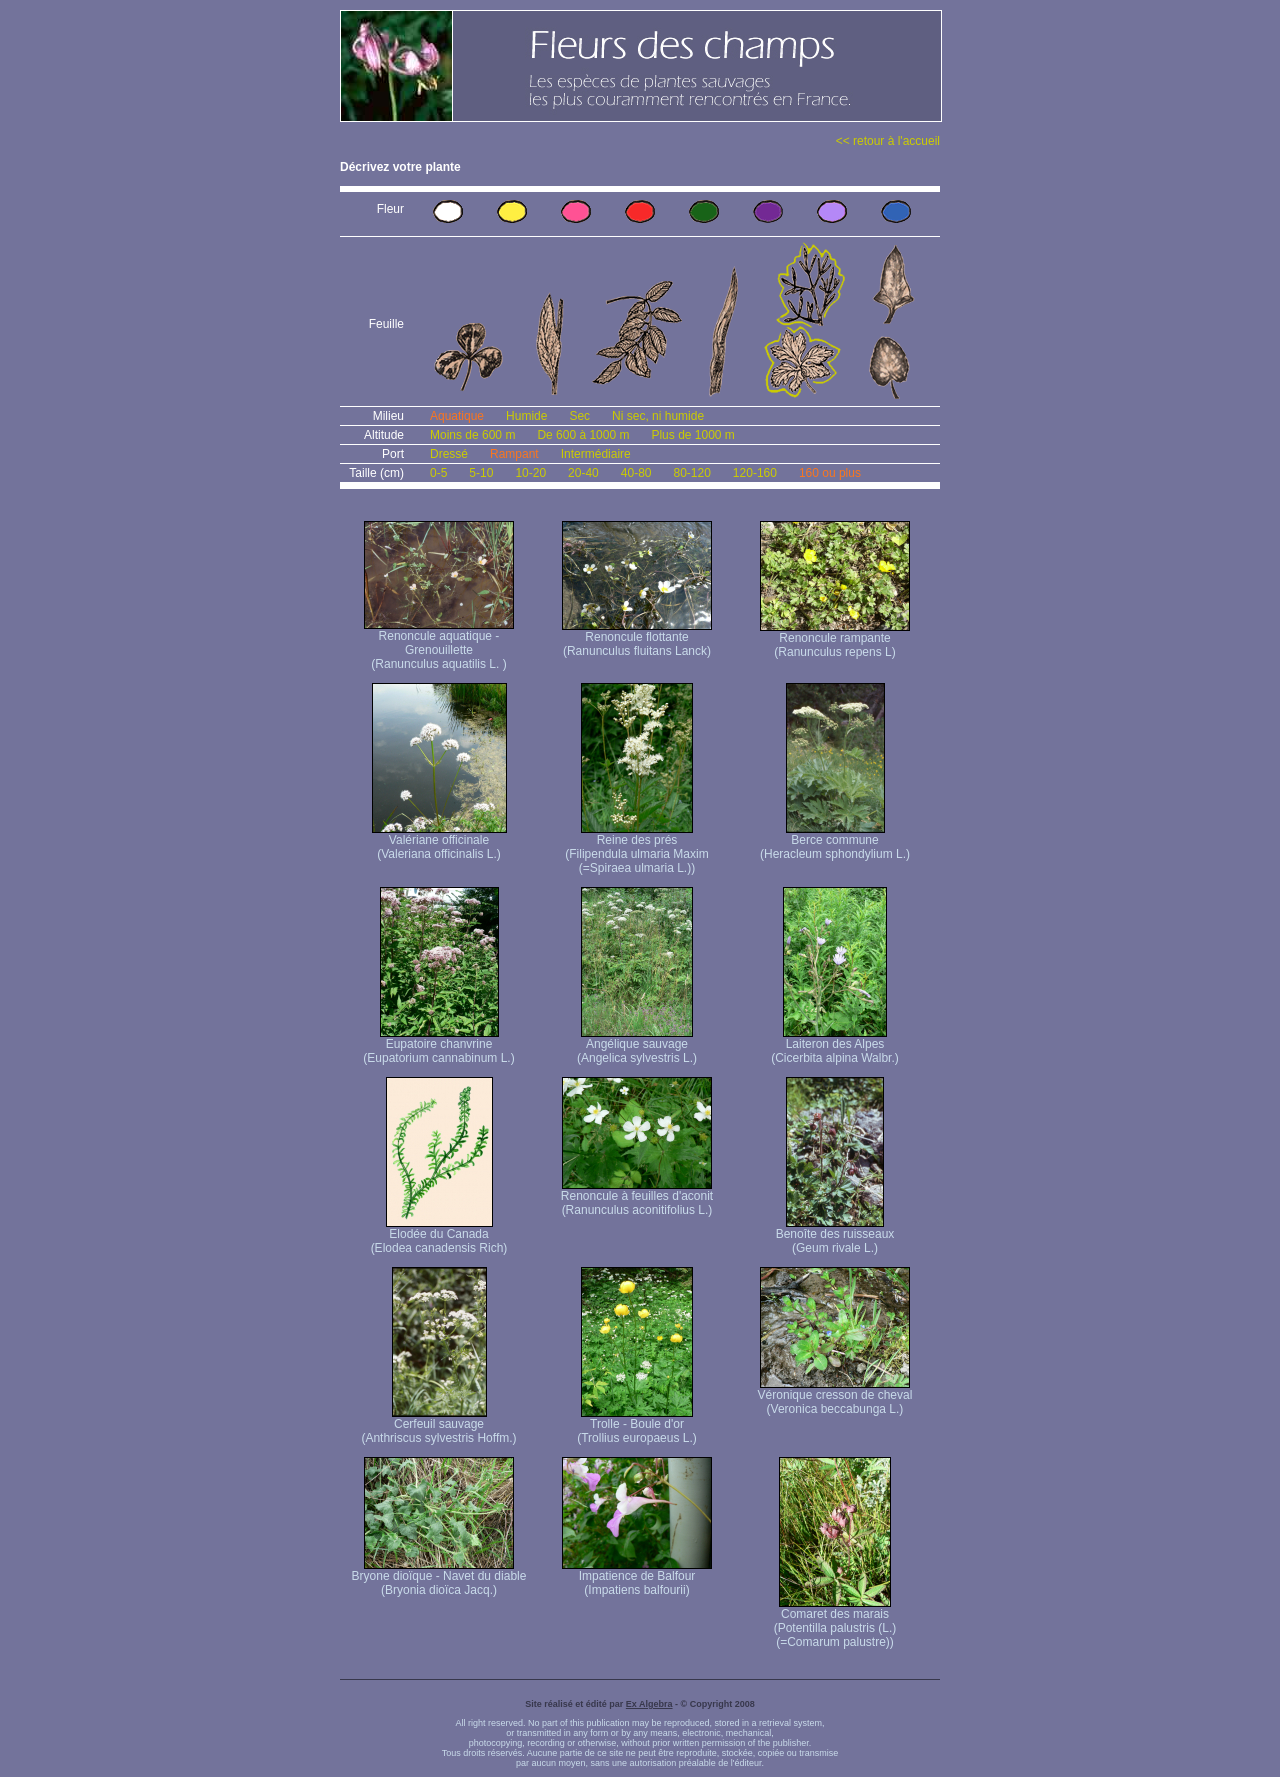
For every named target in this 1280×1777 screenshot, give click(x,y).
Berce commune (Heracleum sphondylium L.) (835, 841)
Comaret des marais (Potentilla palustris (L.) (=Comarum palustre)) (835, 1622)
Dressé (449, 454)
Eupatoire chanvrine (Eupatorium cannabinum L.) (438, 1045)
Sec (579, 416)
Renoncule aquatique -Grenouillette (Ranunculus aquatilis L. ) (439, 644)
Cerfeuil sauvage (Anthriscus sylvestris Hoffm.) (438, 1425)
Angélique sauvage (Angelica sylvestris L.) (637, 1045)
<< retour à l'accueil (888, 141)
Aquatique (457, 416)
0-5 (438, 473)
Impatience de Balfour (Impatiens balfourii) (637, 1577)
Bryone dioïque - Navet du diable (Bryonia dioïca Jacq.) (439, 1577)
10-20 (530, 473)
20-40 (583, 473)
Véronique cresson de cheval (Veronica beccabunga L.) (835, 1396)
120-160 (755, 473)
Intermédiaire (596, 454)
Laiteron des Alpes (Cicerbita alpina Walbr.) (835, 1045)
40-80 (636, 473)
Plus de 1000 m (692, 435)
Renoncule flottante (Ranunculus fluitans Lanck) (637, 638)
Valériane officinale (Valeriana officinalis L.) (439, 841)
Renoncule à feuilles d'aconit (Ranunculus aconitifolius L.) (637, 1197)
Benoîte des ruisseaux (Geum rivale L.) (835, 1235)
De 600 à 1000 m (583, 435)
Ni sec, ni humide (658, 416)
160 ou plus (830, 473)
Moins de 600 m (472, 435)
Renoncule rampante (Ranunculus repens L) (835, 639)
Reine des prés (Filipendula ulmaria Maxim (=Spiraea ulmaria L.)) (636, 848)
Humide (526, 416)
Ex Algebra (649, 1704)
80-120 (691, 473)
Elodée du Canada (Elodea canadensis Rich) (439, 1235)
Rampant (514, 454)
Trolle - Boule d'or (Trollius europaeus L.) (637, 1425)
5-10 (481, 473)
